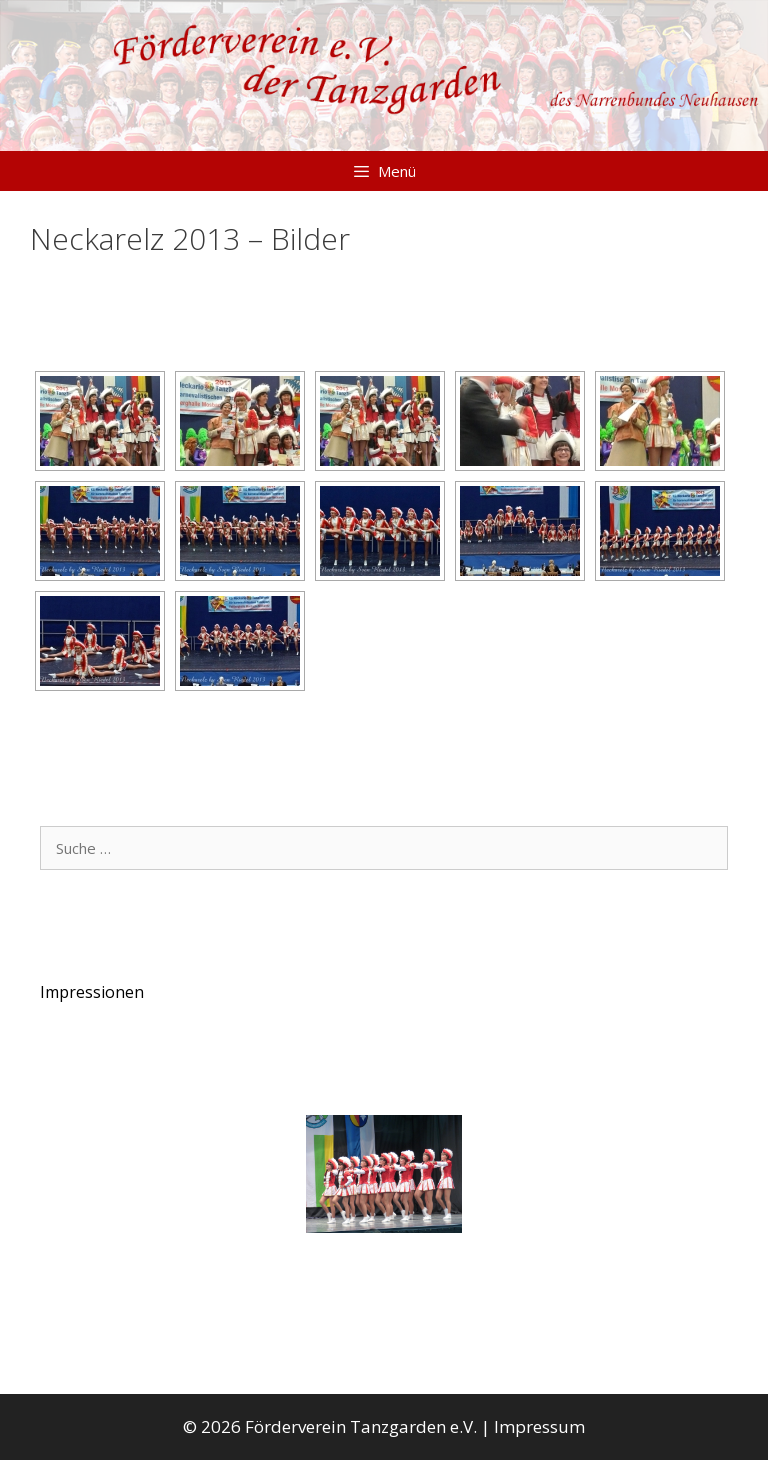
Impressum (539, 1426)
